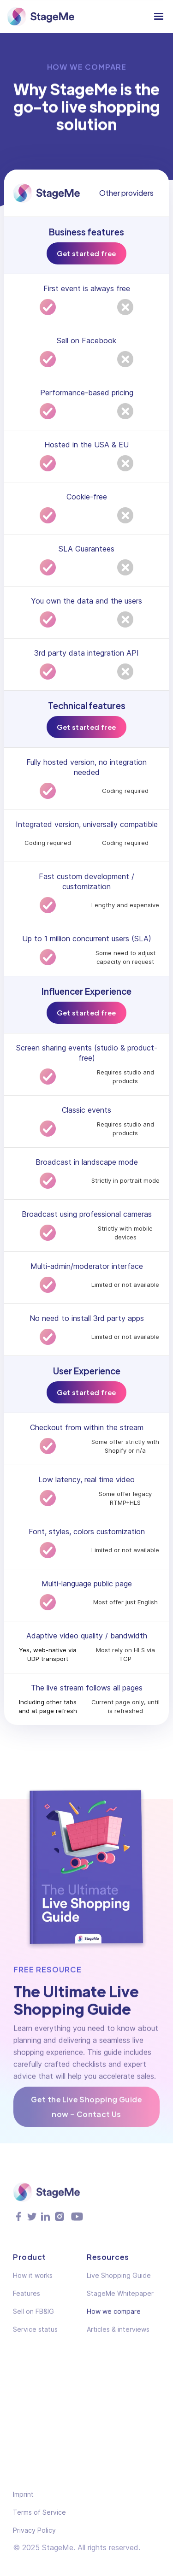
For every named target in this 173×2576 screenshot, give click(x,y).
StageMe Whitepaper (120, 2299)
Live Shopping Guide (119, 2281)
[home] (40, 16)
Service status (35, 2335)
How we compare (114, 2317)
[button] (158, 17)
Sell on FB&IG (33, 2317)
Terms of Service (39, 2512)
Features (26, 2299)
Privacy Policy (34, 2530)
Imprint (23, 2494)
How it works (33, 2281)
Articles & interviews (118, 2335)
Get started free (86, 253)
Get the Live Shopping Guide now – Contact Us (86, 2108)
